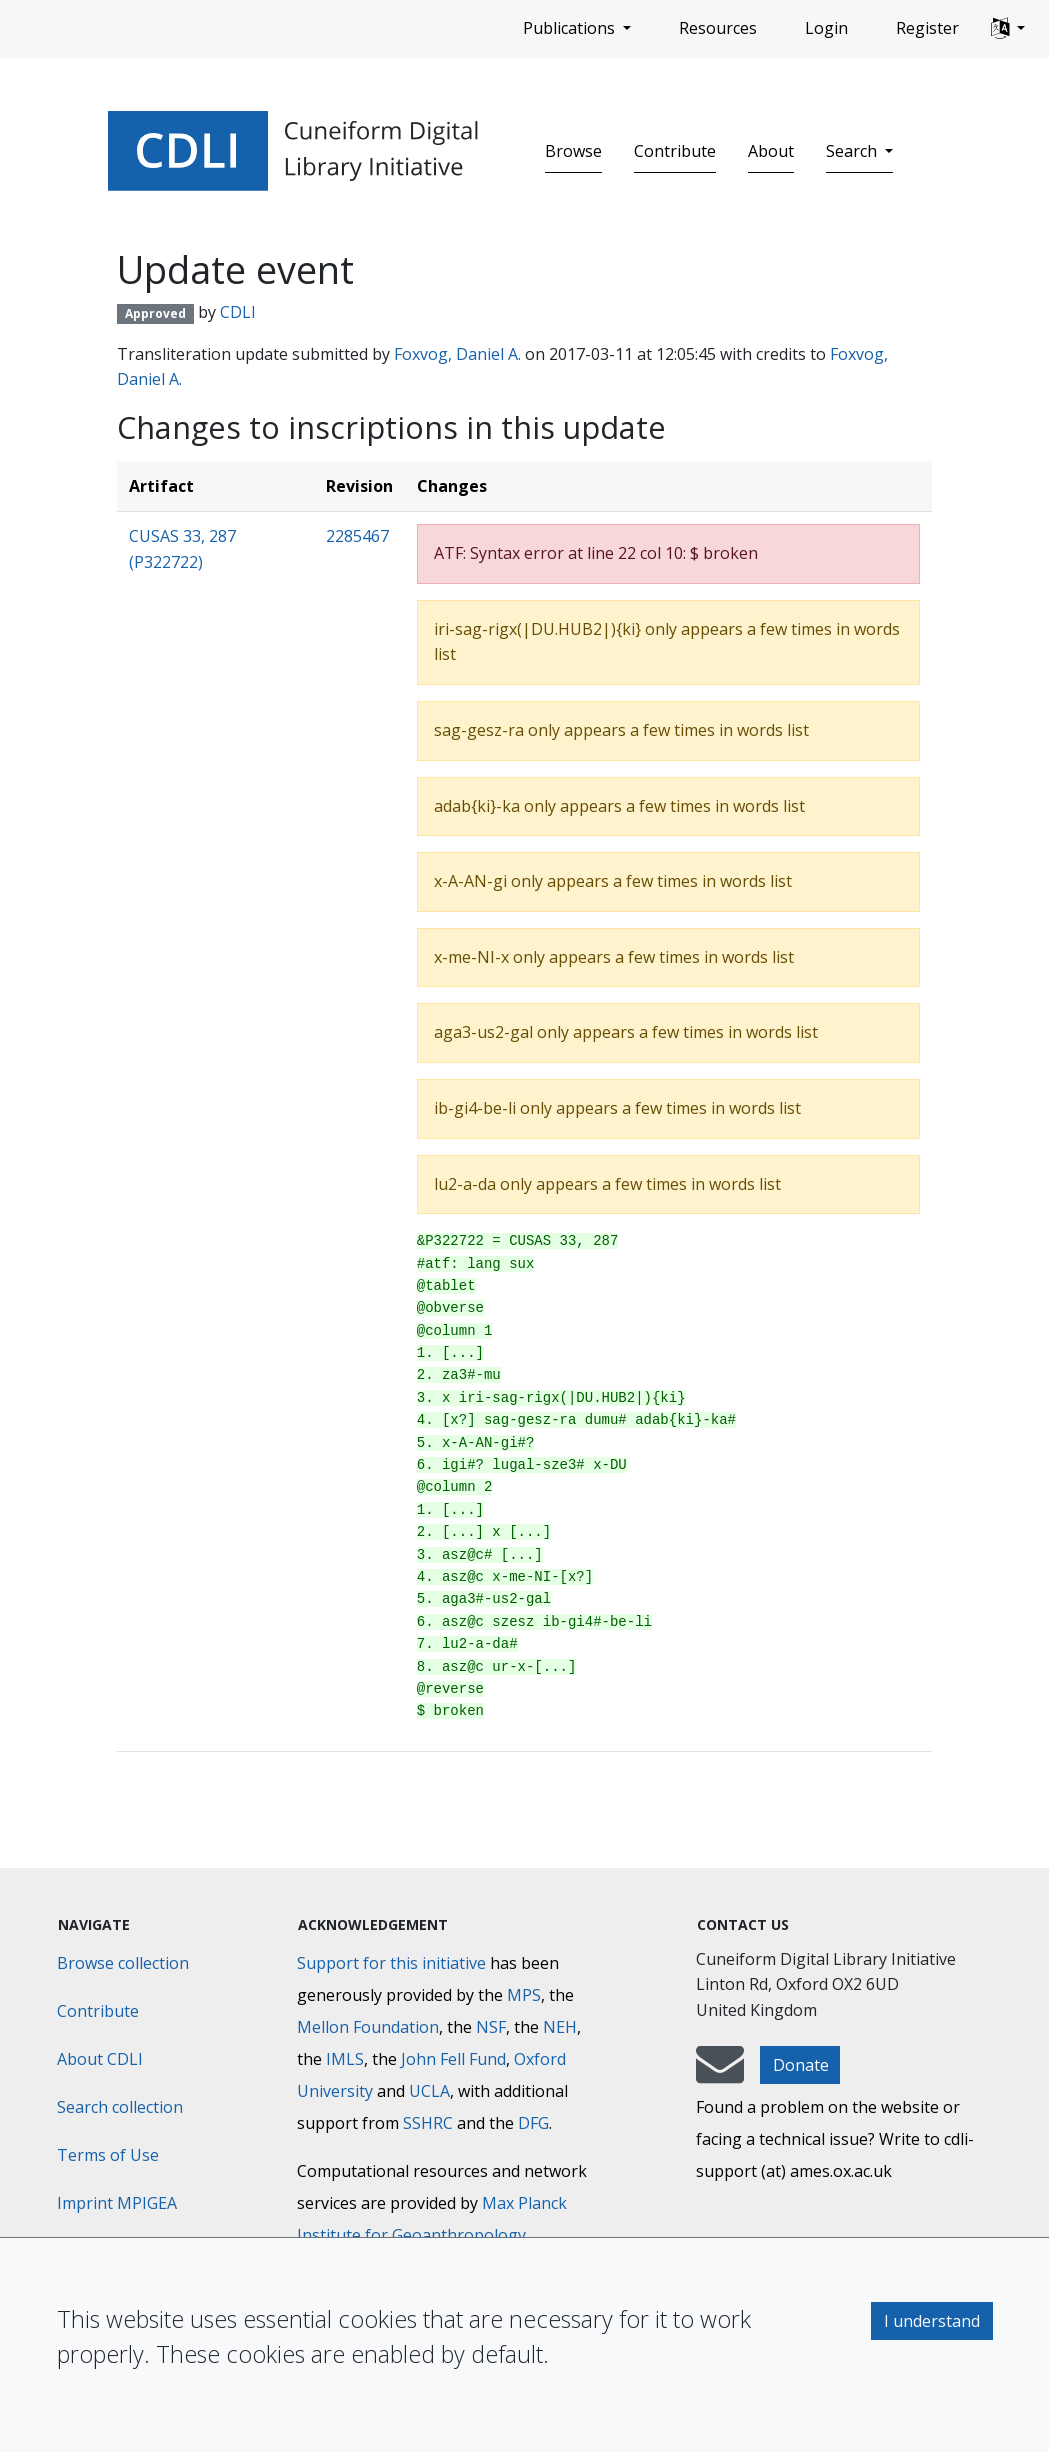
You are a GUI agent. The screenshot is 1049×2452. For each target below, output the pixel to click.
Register (927, 28)
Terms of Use (108, 2155)
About (771, 151)
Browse (573, 151)
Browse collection (123, 1963)
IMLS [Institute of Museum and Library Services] (345, 2059)
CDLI (238, 312)
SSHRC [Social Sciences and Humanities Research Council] (428, 2123)
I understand (932, 2321)
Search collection (120, 2107)
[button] (1008, 29)
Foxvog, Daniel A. (457, 354)
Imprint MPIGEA (117, 2203)
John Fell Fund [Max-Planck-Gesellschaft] (453, 2059)
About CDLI (100, 2059)
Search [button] (853, 151)
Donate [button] (801, 2065)
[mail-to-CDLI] (720, 2074)
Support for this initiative (391, 1963)
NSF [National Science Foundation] (491, 2027)
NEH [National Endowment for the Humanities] (560, 2027)
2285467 (357, 536)
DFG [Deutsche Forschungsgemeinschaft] (533, 2123)
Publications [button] (571, 28)
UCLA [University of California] (429, 2091)
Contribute (675, 151)
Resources (718, 28)
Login (826, 28)
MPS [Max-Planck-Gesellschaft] (524, 1995)
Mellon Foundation (368, 2027)
